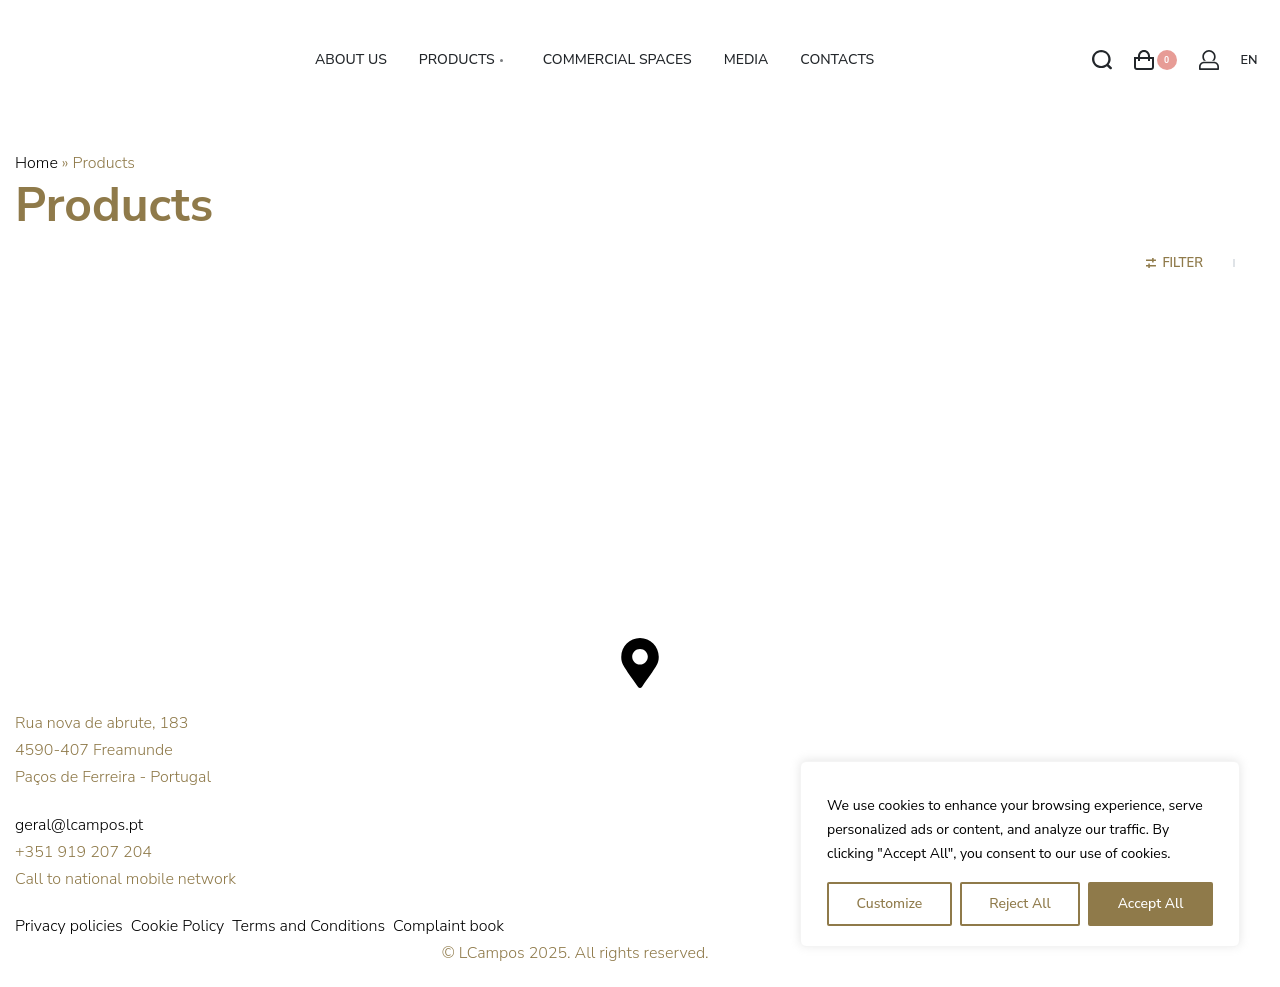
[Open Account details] (1209, 60)
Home (36, 163)
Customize (889, 903)
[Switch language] (1252, 60)
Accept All (1151, 903)
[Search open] (1102, 60)
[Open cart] (1155, 60)
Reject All (1019, 903)
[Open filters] (1174, 266)
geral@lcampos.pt (79, 825)
